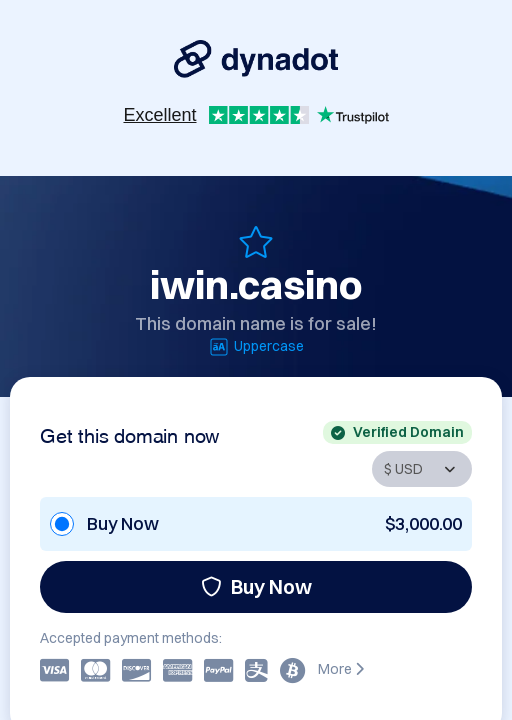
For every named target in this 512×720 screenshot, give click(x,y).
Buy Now (256, 586)
